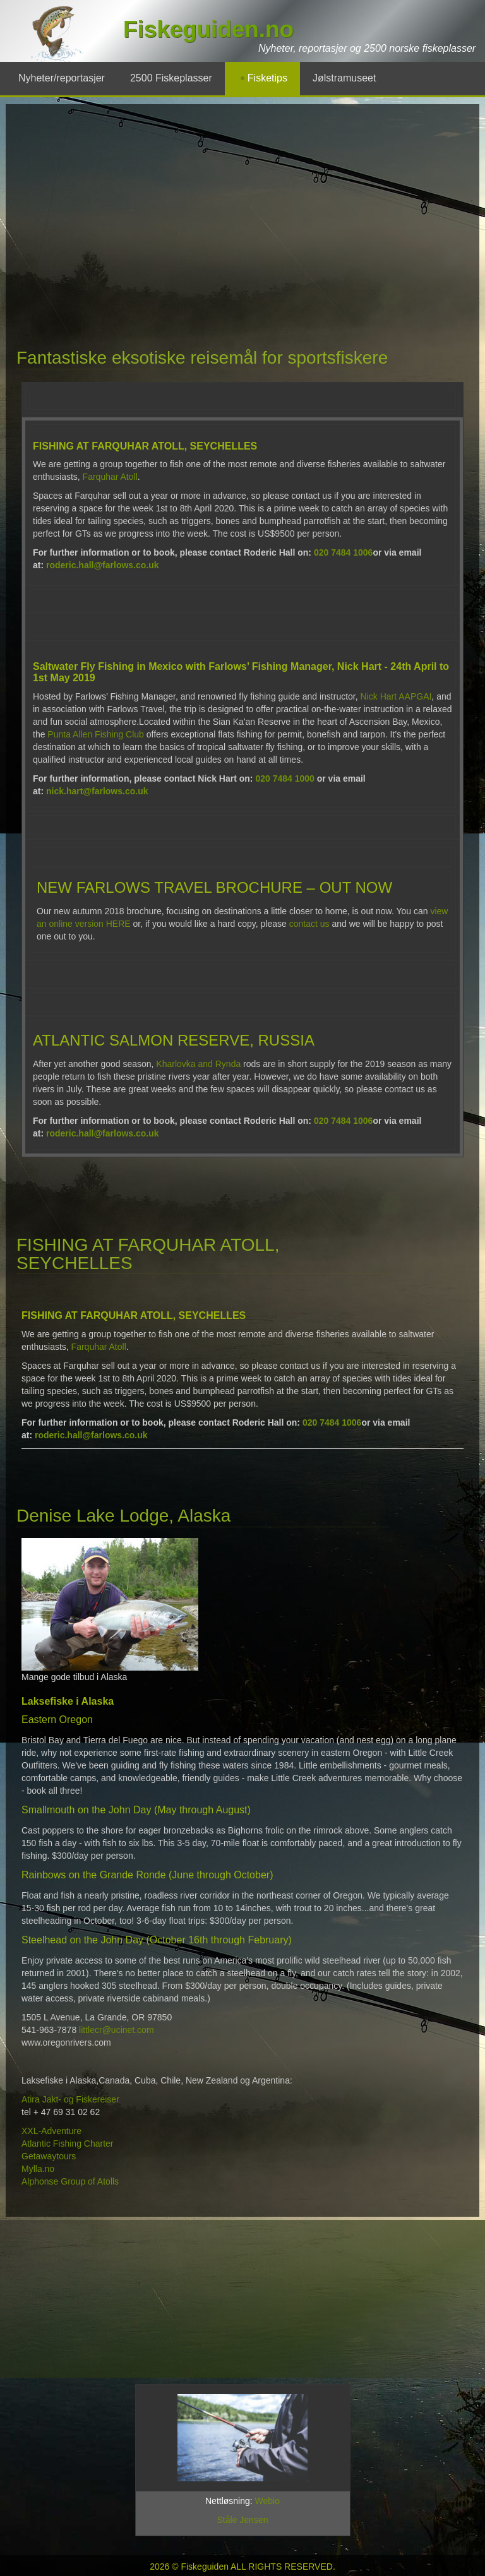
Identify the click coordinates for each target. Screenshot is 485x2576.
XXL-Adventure (52, 2131)
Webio (267, 2501)
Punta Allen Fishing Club (95, 734)
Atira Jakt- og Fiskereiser (70, 2099)
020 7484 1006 (343, 552)
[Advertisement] (202, 211)
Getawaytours (49, 2156)
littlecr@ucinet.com (116, 2030)
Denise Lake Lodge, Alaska (123, 1515)
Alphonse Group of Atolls (71, 2181)
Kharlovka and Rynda (198, 1064)
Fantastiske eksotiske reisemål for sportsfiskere (202, 357)
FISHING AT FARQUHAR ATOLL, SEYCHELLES (147, 1254)
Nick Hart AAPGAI (396, 696)
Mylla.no (39, 2169)
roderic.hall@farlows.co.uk (102, 565)
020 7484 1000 (284, 778)
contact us (309, 924)
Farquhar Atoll (110, 477)
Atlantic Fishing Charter (67, 2143)
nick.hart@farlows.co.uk (97, 791)
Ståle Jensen (242, 2520)
